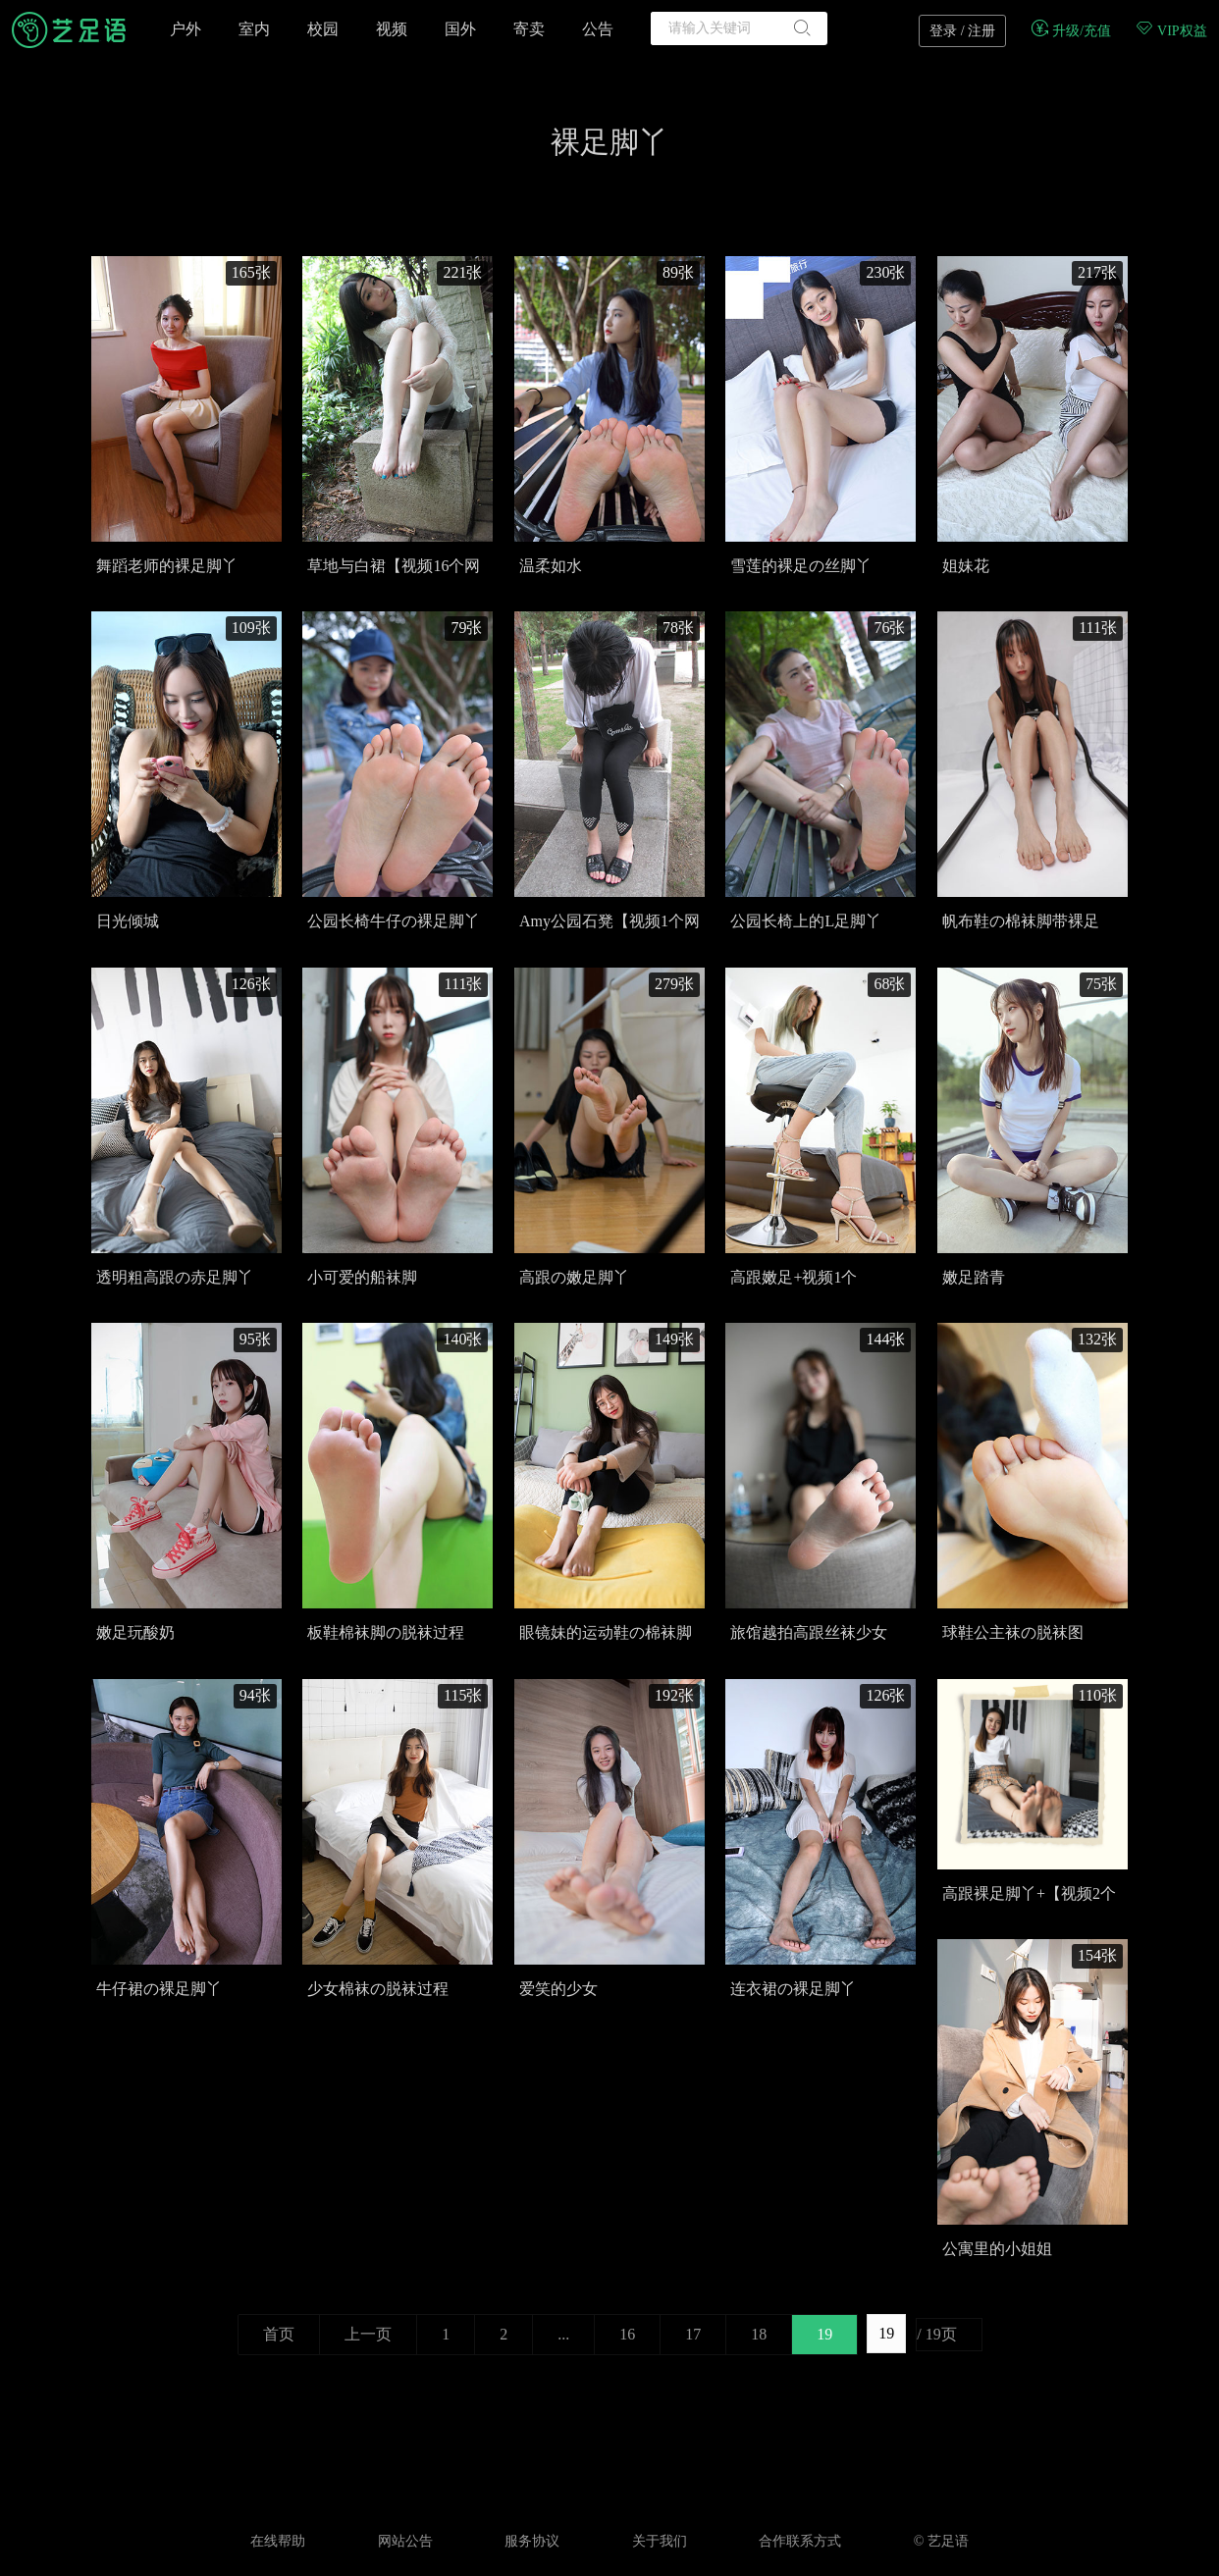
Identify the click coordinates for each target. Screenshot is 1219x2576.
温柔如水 (550, 565)
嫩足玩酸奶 (135, 1632)
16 (627, 2334)
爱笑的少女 (558, 1988)
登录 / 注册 (962, 31)
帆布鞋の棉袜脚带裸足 (1020, 921)
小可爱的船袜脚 (362, 1277)
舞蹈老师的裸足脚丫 (167, 565)
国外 (460, 29)
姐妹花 (965, 565)
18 (759, 2334)
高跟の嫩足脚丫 (574, 1277)
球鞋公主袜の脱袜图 (1013, 1632)
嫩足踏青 (973, 1277)
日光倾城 (127, 921)
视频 (391, 29)
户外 (185, 29)
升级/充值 (1070, 31)
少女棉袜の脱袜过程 (378, 1988)
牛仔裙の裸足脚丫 (159, 1988)
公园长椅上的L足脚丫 (805, 921)
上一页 (368, 2334)
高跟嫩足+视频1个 (793, 1277)
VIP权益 (1171, 31)
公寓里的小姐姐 (997, 2248)
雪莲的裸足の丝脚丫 (801, 565)
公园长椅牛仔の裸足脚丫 (393, 921)
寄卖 (529, 29)
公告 (597, 29)
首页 (278, 2334)
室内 (254, 29)
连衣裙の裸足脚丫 (793, 1988)
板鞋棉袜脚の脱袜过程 (385, 1632)
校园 (323, 29)
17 (693, 2334)
